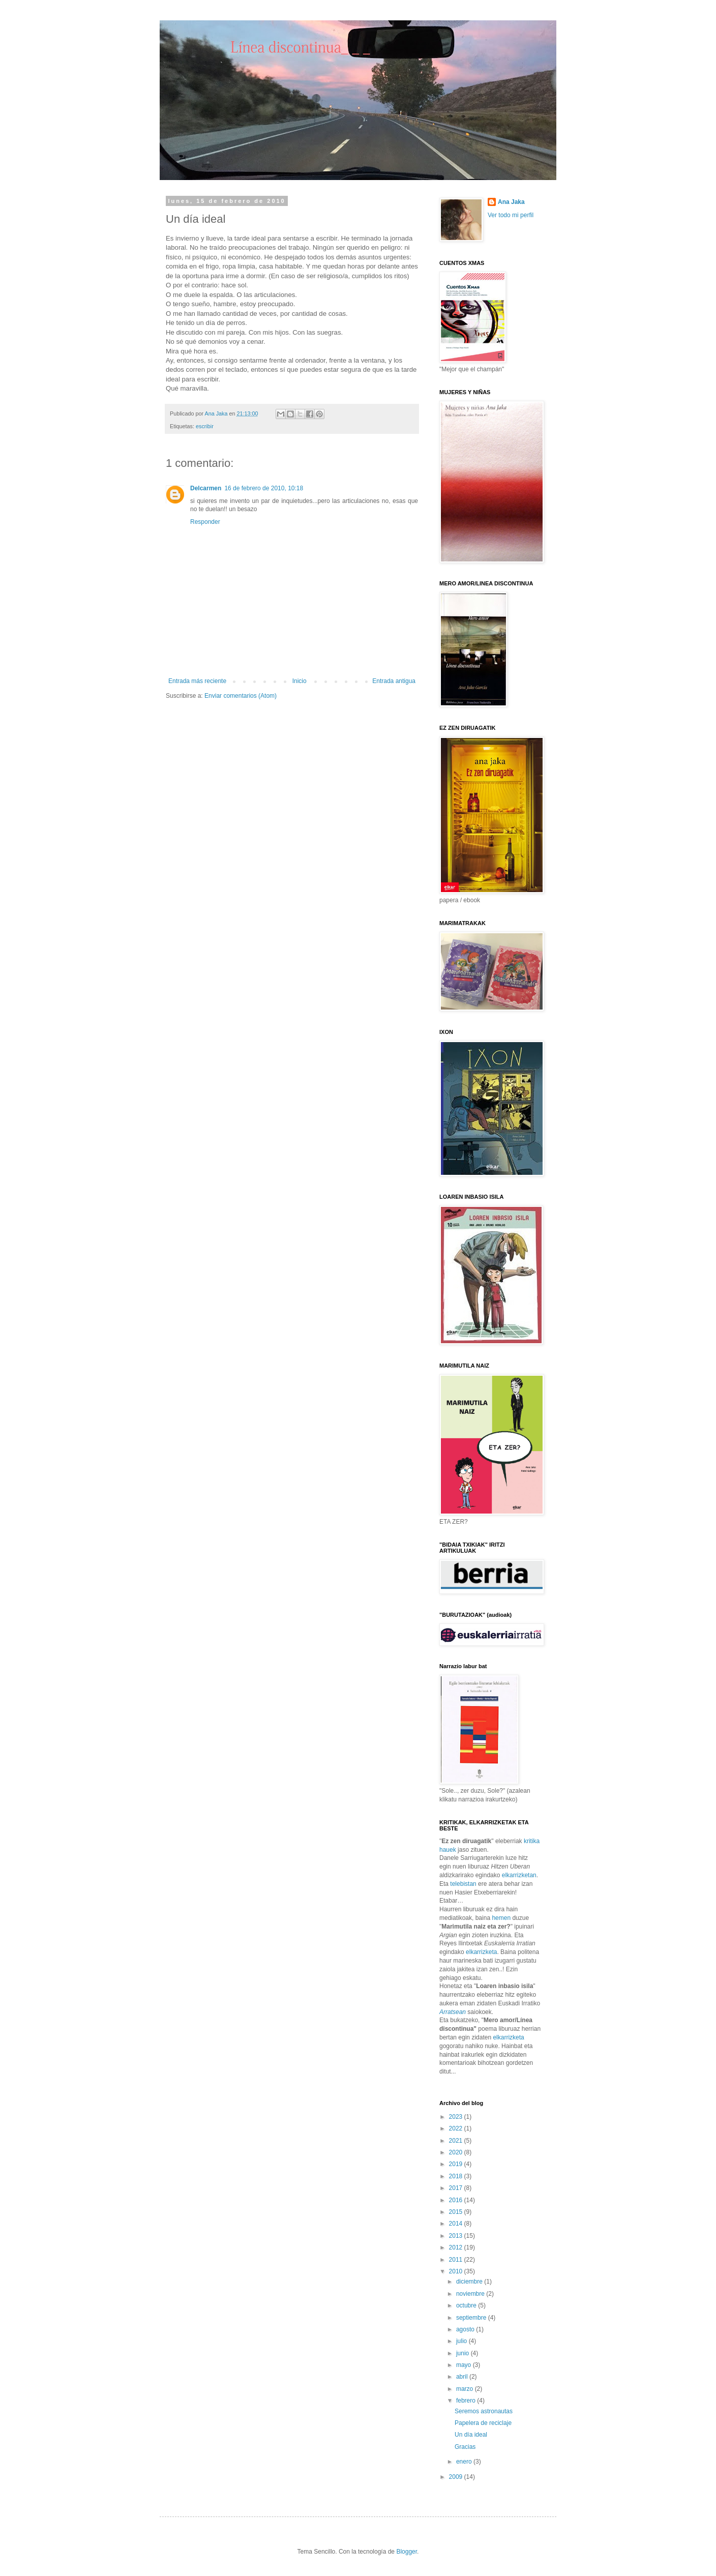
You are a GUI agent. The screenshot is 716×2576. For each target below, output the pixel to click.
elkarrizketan (519, 1875)
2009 (456, 2476)
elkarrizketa (481, 1952)
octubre (467, 2305)
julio (462, 2341)
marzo (465, 2388)
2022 (456, 2128)
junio (463, 2353)
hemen (501, 1917)
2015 (456, 2211)
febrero (466, 2400)
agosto (466, 2329)
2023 (456, 2116)
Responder (205, 521)
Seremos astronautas (484, 2411)
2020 (456, 2152)
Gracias (465, 2446)
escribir (205, 426)
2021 (456, 2140)
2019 (456, 2164)
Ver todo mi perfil (510, 215)
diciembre (470, 2281)
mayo (464, 2364)
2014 (456, 2223)
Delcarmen (205, 488)
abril (462, 2376)
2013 (456, 2235)
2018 (456, 2176)
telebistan (463, 1883)
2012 (456, 2247)
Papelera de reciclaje (483, 2422)
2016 (456, 2200)
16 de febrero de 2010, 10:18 (263, 488)
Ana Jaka (511, 201)
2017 (456, 2188)
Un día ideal (471, 2434)
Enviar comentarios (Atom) (240, 695)
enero (464, 2461)
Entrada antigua (393, 681)
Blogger (406, 2551)
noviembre (471, 2293)
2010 (456, 2271)
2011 (456, 2259)
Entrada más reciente (197, 681)
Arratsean (452, 2012)
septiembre (472, 2317)
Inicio (299, 681)
